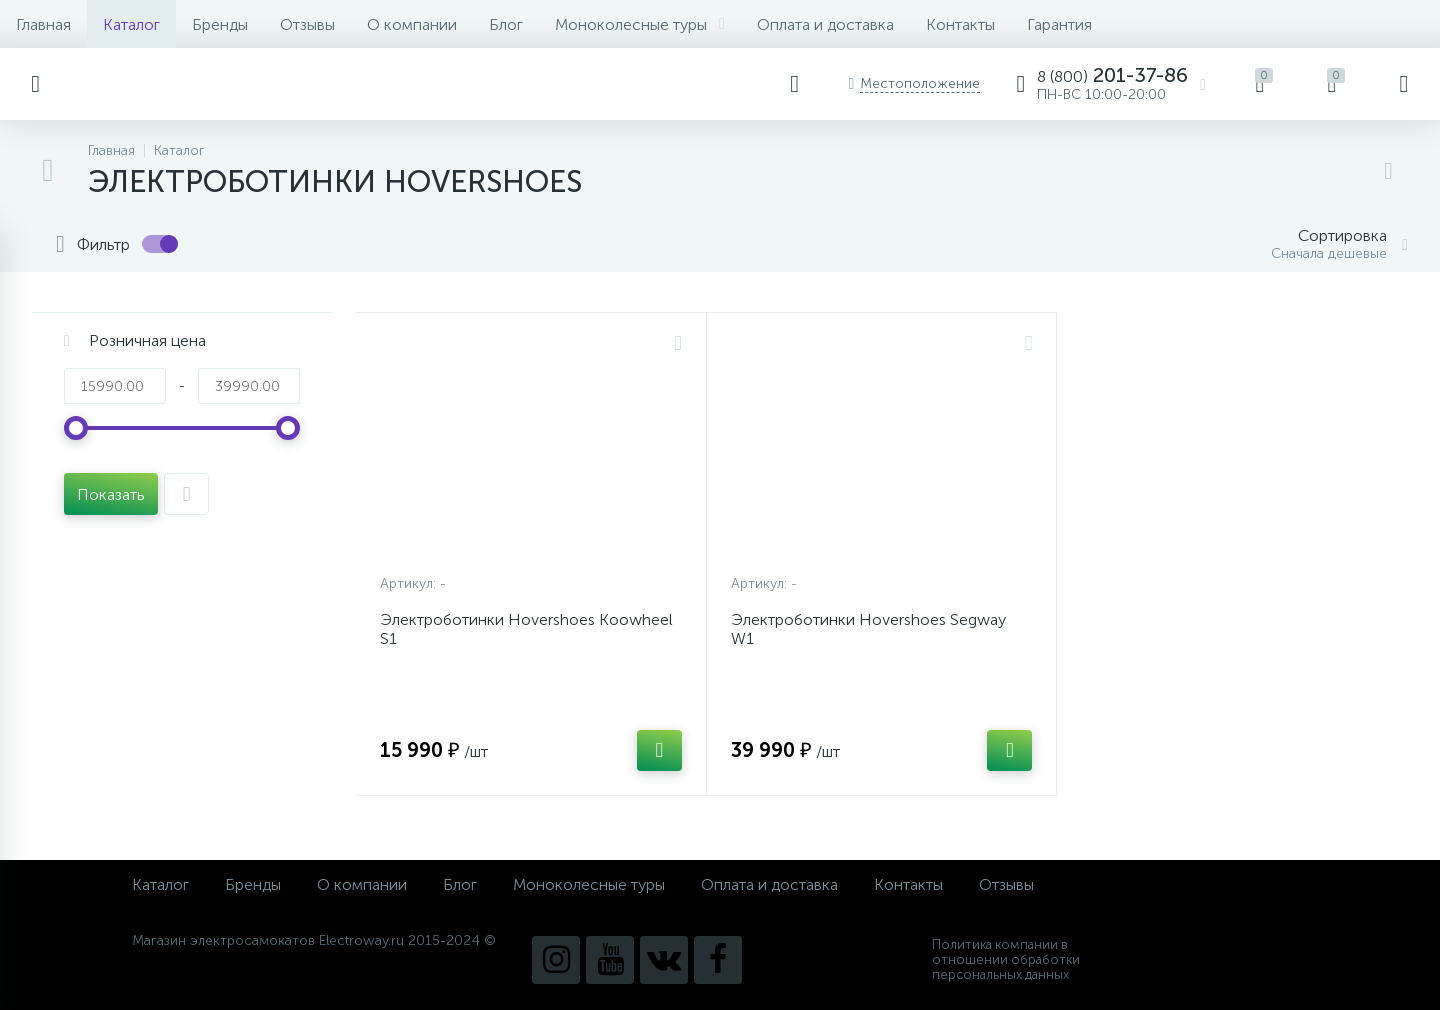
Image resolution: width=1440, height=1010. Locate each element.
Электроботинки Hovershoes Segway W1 (868, 629)
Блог (506, 24)
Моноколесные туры (640, 24)
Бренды (220, 24)
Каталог (131, 24)
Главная (43, 24)
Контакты (960, 24)
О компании (412, 24)
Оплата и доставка (825, 24)
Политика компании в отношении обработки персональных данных (1006, 959)
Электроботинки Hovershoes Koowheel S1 (526, 629)
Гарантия (1059, 24)
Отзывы (307, 24)
